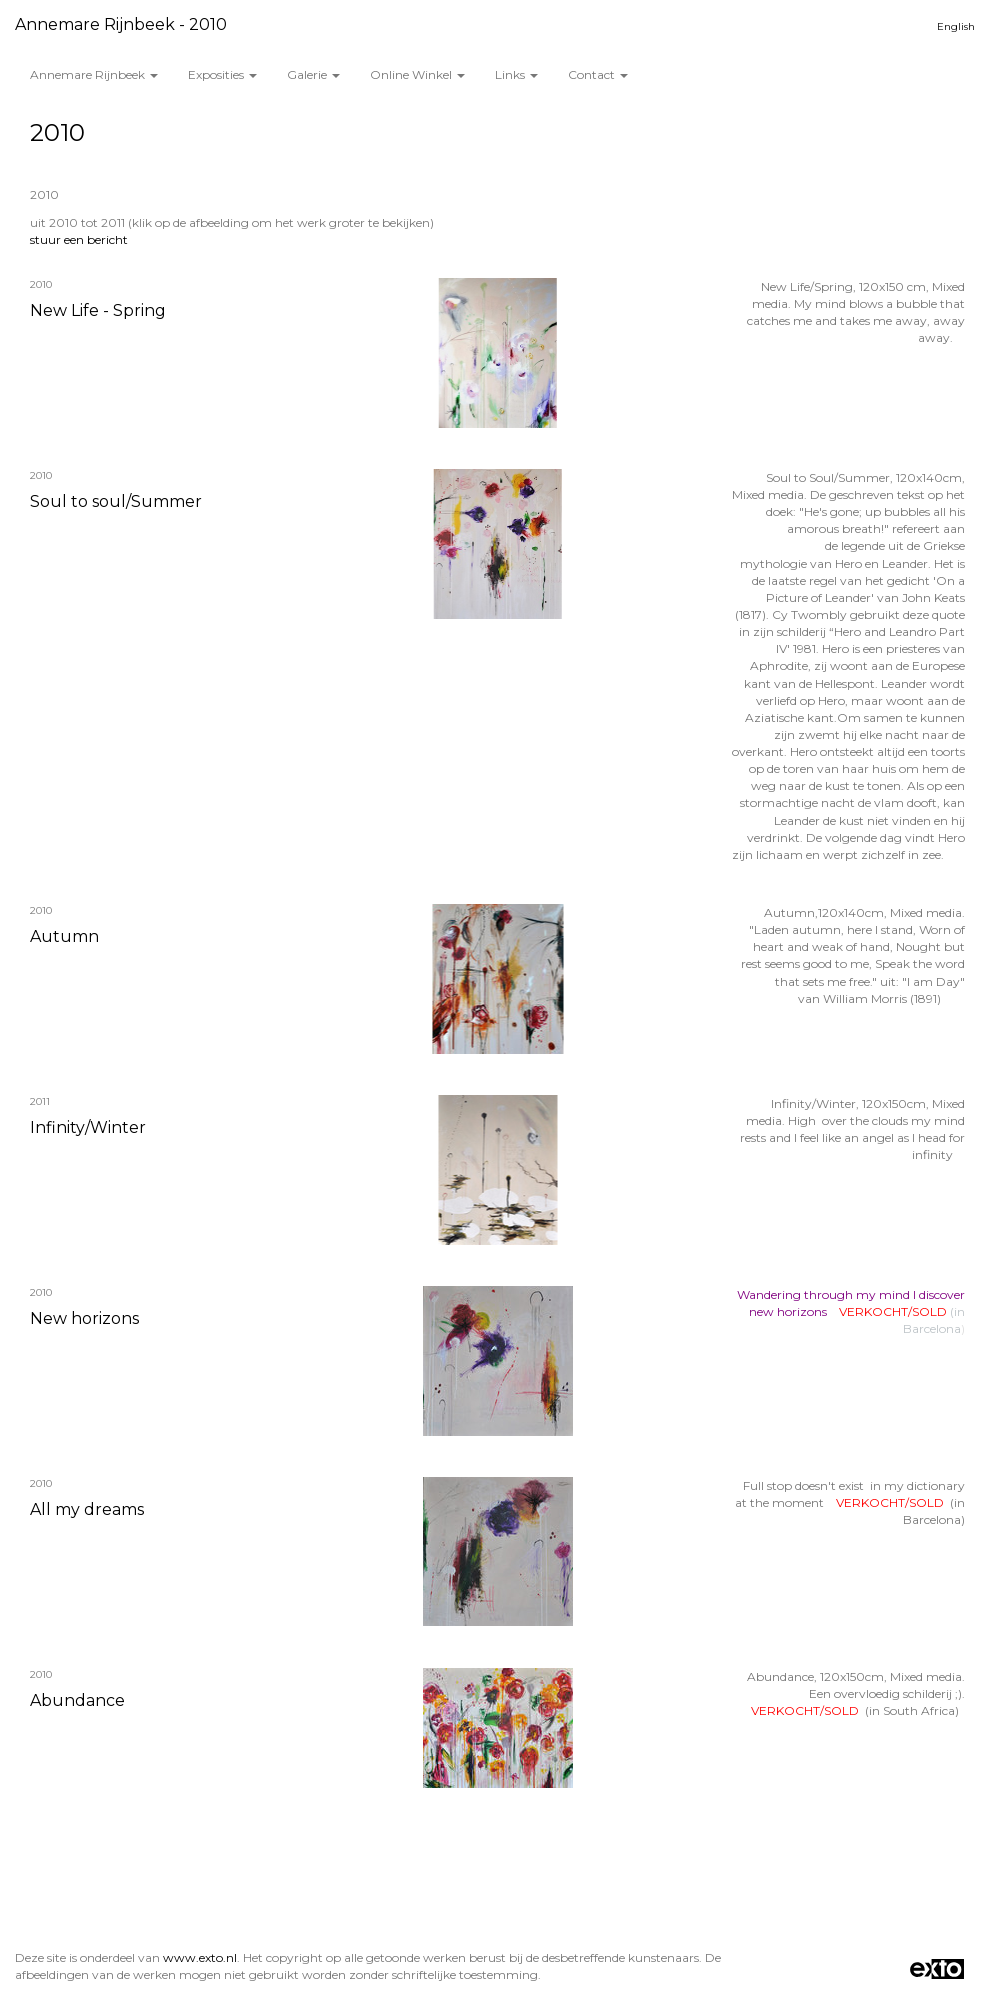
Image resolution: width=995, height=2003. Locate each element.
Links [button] (516, 74)
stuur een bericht (79, 239)
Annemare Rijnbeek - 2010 (121, 24)
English (956, 26)
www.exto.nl (200, 1957)
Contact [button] (598, 74)
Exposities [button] (222, 74)
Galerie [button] (313, 74)
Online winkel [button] (417, 74)
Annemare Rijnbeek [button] (94, 74)
